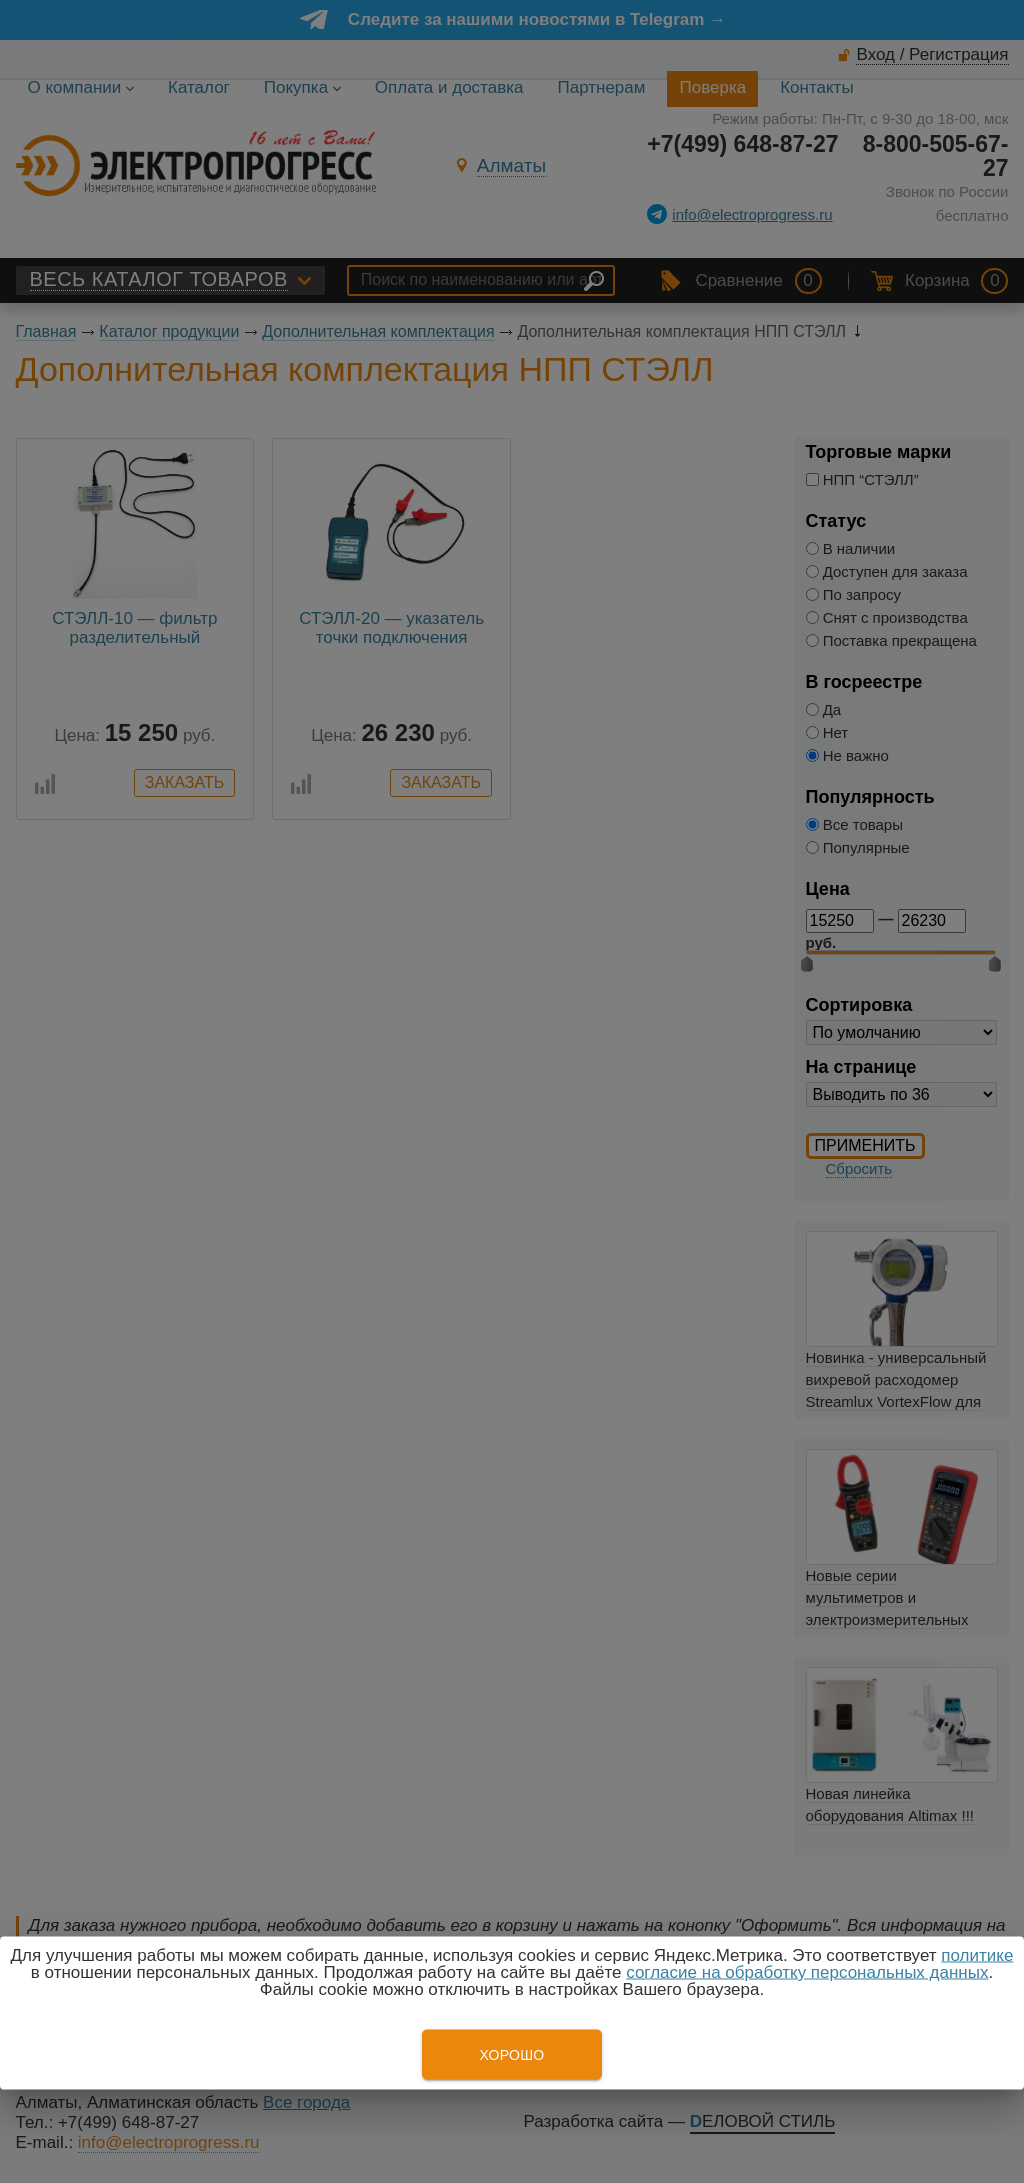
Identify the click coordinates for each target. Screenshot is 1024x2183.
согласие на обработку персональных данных (807, 1972)
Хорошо (511, 2055)
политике (977, 1955)
